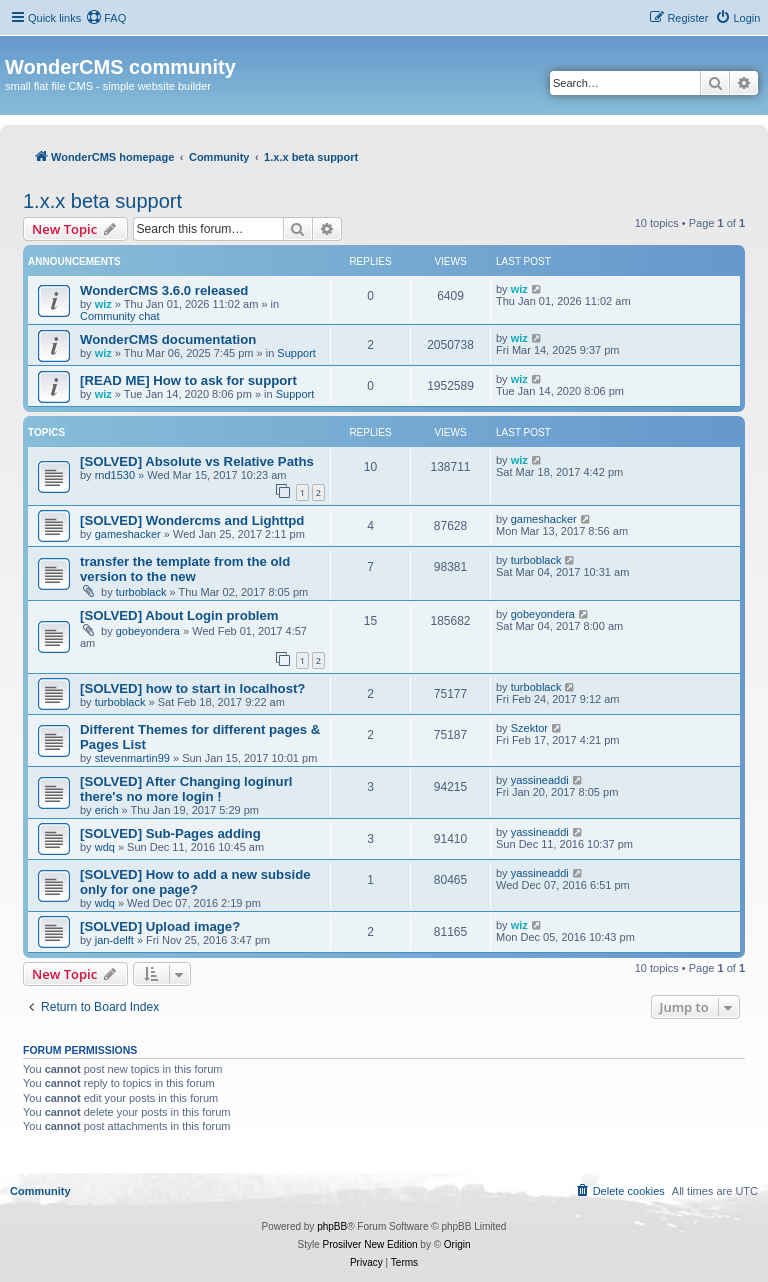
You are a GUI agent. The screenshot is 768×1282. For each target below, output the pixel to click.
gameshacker (128, 534)
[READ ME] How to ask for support (188, 380)
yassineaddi (540, 780)
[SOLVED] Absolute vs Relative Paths (197, 461)
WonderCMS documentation (168, 339)
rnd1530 (115, 475)
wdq (105, 847)
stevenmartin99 (132, 758)
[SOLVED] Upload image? (160, 926)
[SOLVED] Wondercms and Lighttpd (192, 520)
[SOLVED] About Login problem (179, 615)
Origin (457, 1244)
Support (296, 353)
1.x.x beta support (102, 201)
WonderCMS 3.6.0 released (164, 290)
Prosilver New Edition (370, 1244)
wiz (103, 304)
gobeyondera (148, 631)
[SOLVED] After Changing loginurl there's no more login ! (186, 789)
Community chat (119, 316)
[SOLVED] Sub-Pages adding (170, 833)
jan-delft (114, 940)
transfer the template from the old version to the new (185, 569)
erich (107, 810)
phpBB (332, 1226)
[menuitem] (106, 18)
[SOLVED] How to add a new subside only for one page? (195, 882)
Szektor (529, 728)
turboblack (141, 592)
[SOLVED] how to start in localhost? (192, 688)
